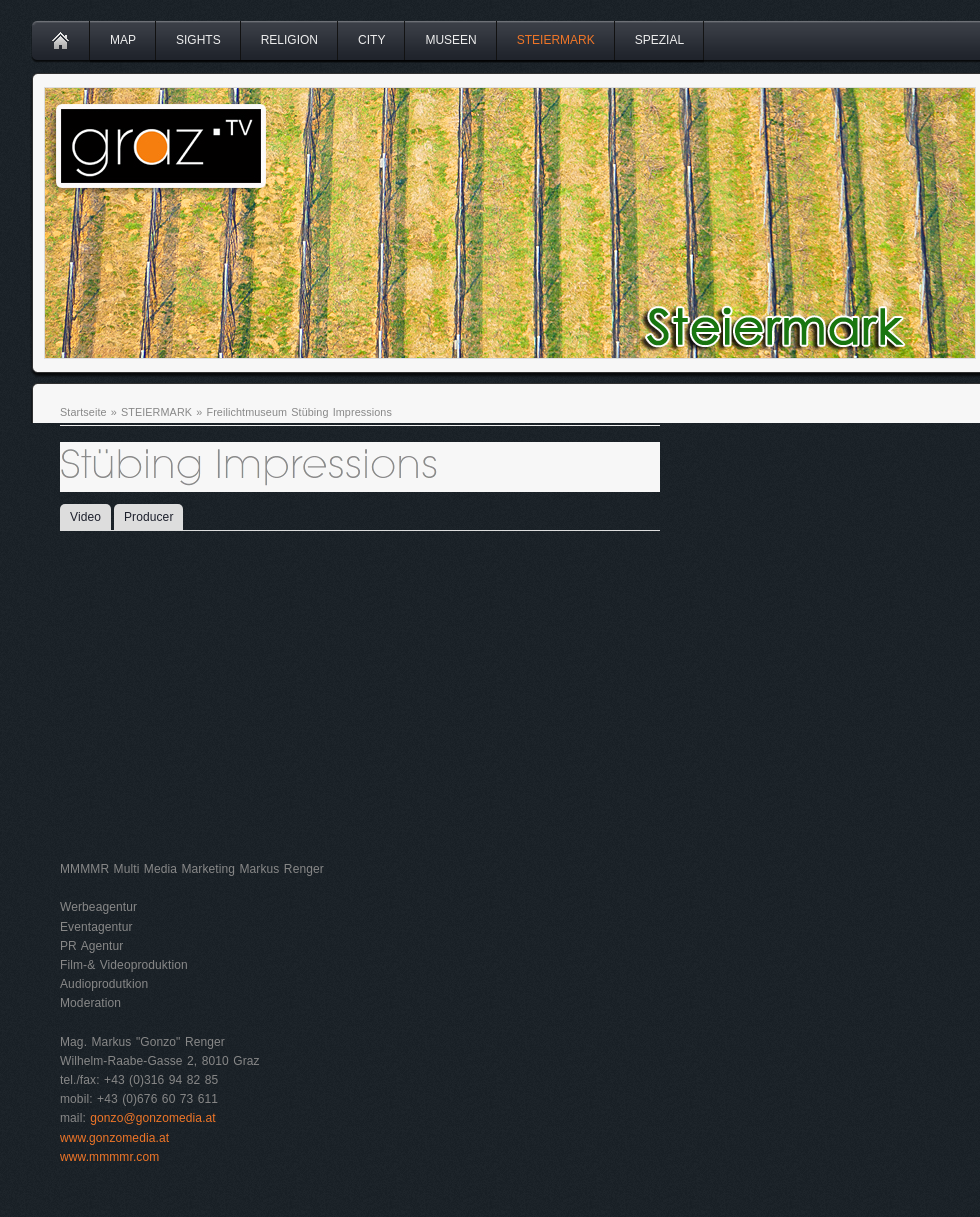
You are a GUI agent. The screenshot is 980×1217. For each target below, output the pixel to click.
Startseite (83, 412)
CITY (371, 40)
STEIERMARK (556, 40)
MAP (123, 40)
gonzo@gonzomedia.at (153, 1118)
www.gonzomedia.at (114, 1138)
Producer (149, 517)
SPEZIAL (659, 40)
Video (85, 517)
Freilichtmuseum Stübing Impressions (299, 412)
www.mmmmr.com (109, 1157)
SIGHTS (198, 40)
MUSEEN (450, 40)
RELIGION (289, 40)
